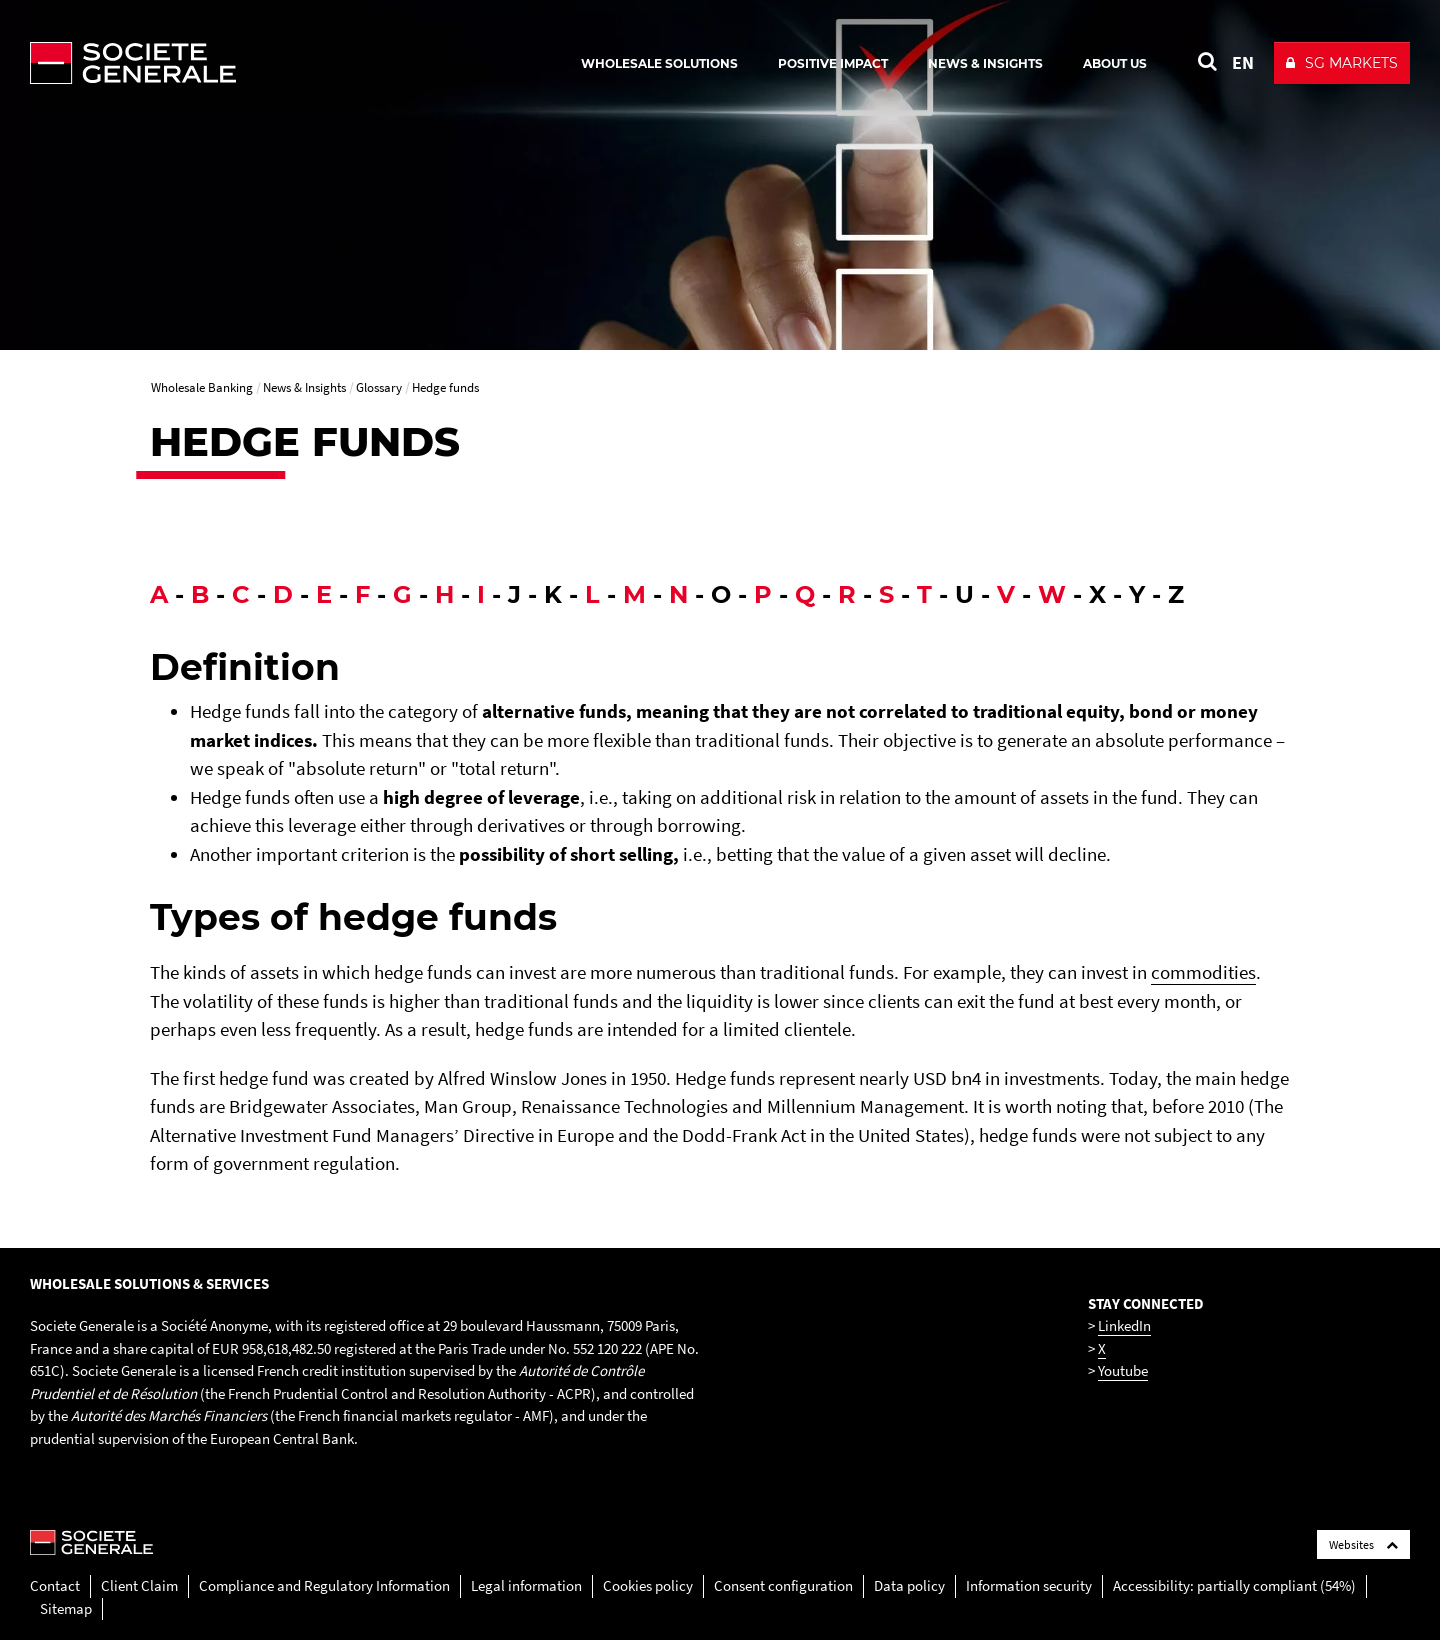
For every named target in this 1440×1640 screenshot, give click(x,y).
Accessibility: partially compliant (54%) (1234, 1585)
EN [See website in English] (1243, 62)
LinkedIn (1124, 1325)
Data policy (909, 1585)
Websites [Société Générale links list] (1363, 1544)
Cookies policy (648, 1585)
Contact (55, 1585)
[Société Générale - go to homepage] (250, 63)
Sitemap (66, 1608)
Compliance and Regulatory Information (324, 1585)
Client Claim (139, 1585)
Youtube (1123, 1370)
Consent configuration (783, 1585)
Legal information (526, 1585)
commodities (1203, 972)
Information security (1029, 1585)
